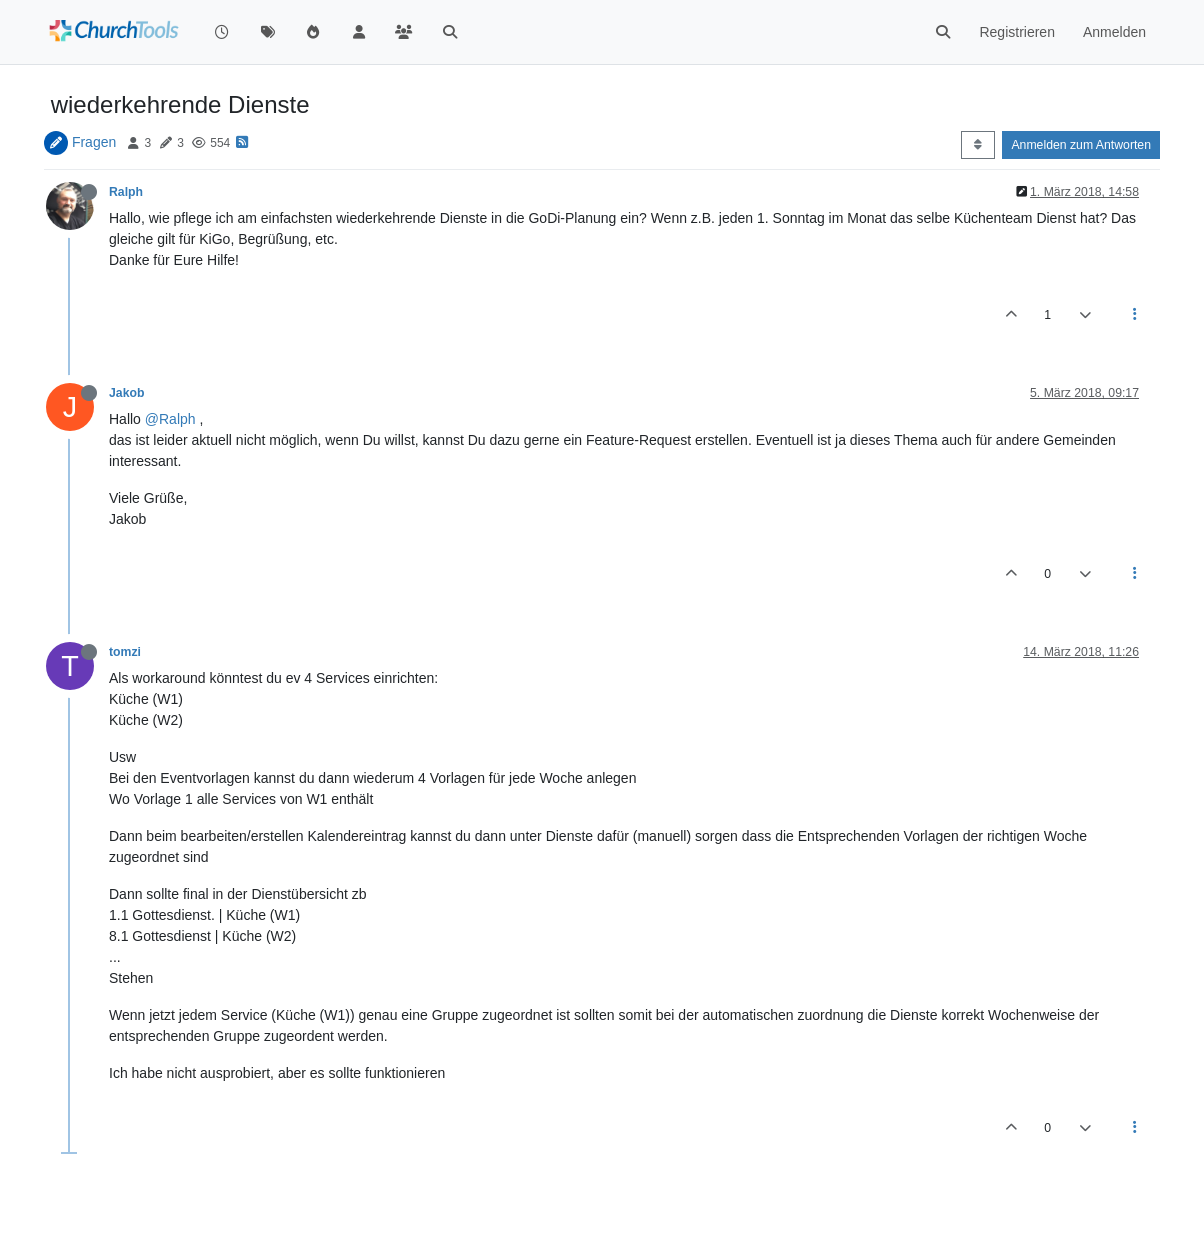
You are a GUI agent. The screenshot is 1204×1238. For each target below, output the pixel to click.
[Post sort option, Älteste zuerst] (977, 145)
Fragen (94, 142)
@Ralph (170, 419)
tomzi (125, 652)
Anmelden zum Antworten (1081, 145)
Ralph (126, 192)
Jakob (126, 393)
